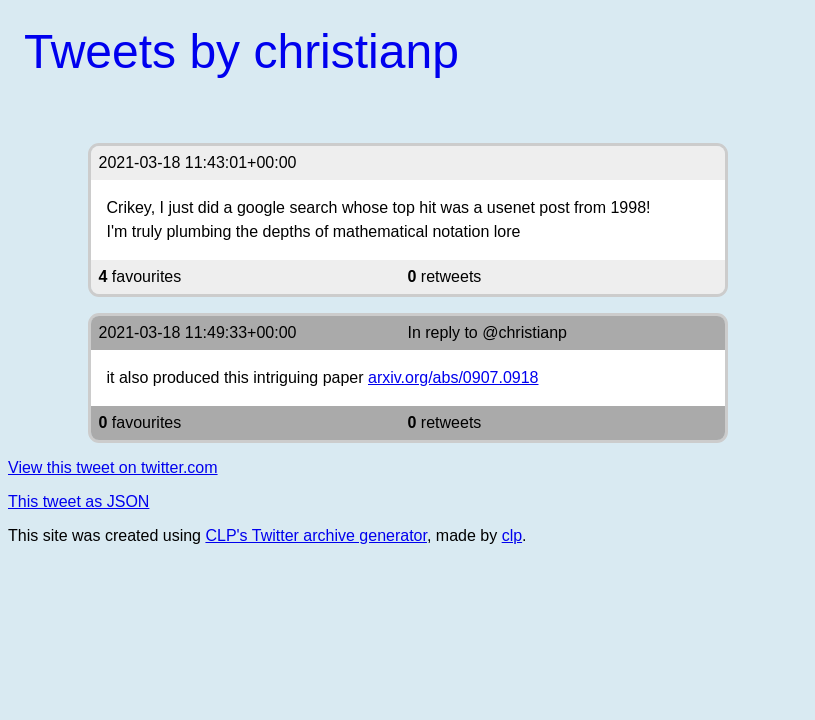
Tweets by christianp (241, 51)
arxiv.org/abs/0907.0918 (453, 377)
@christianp (524, 332)
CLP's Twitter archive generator (316, 535)
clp (512, 535)
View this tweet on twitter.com (113, 467)
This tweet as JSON (78, 501)
